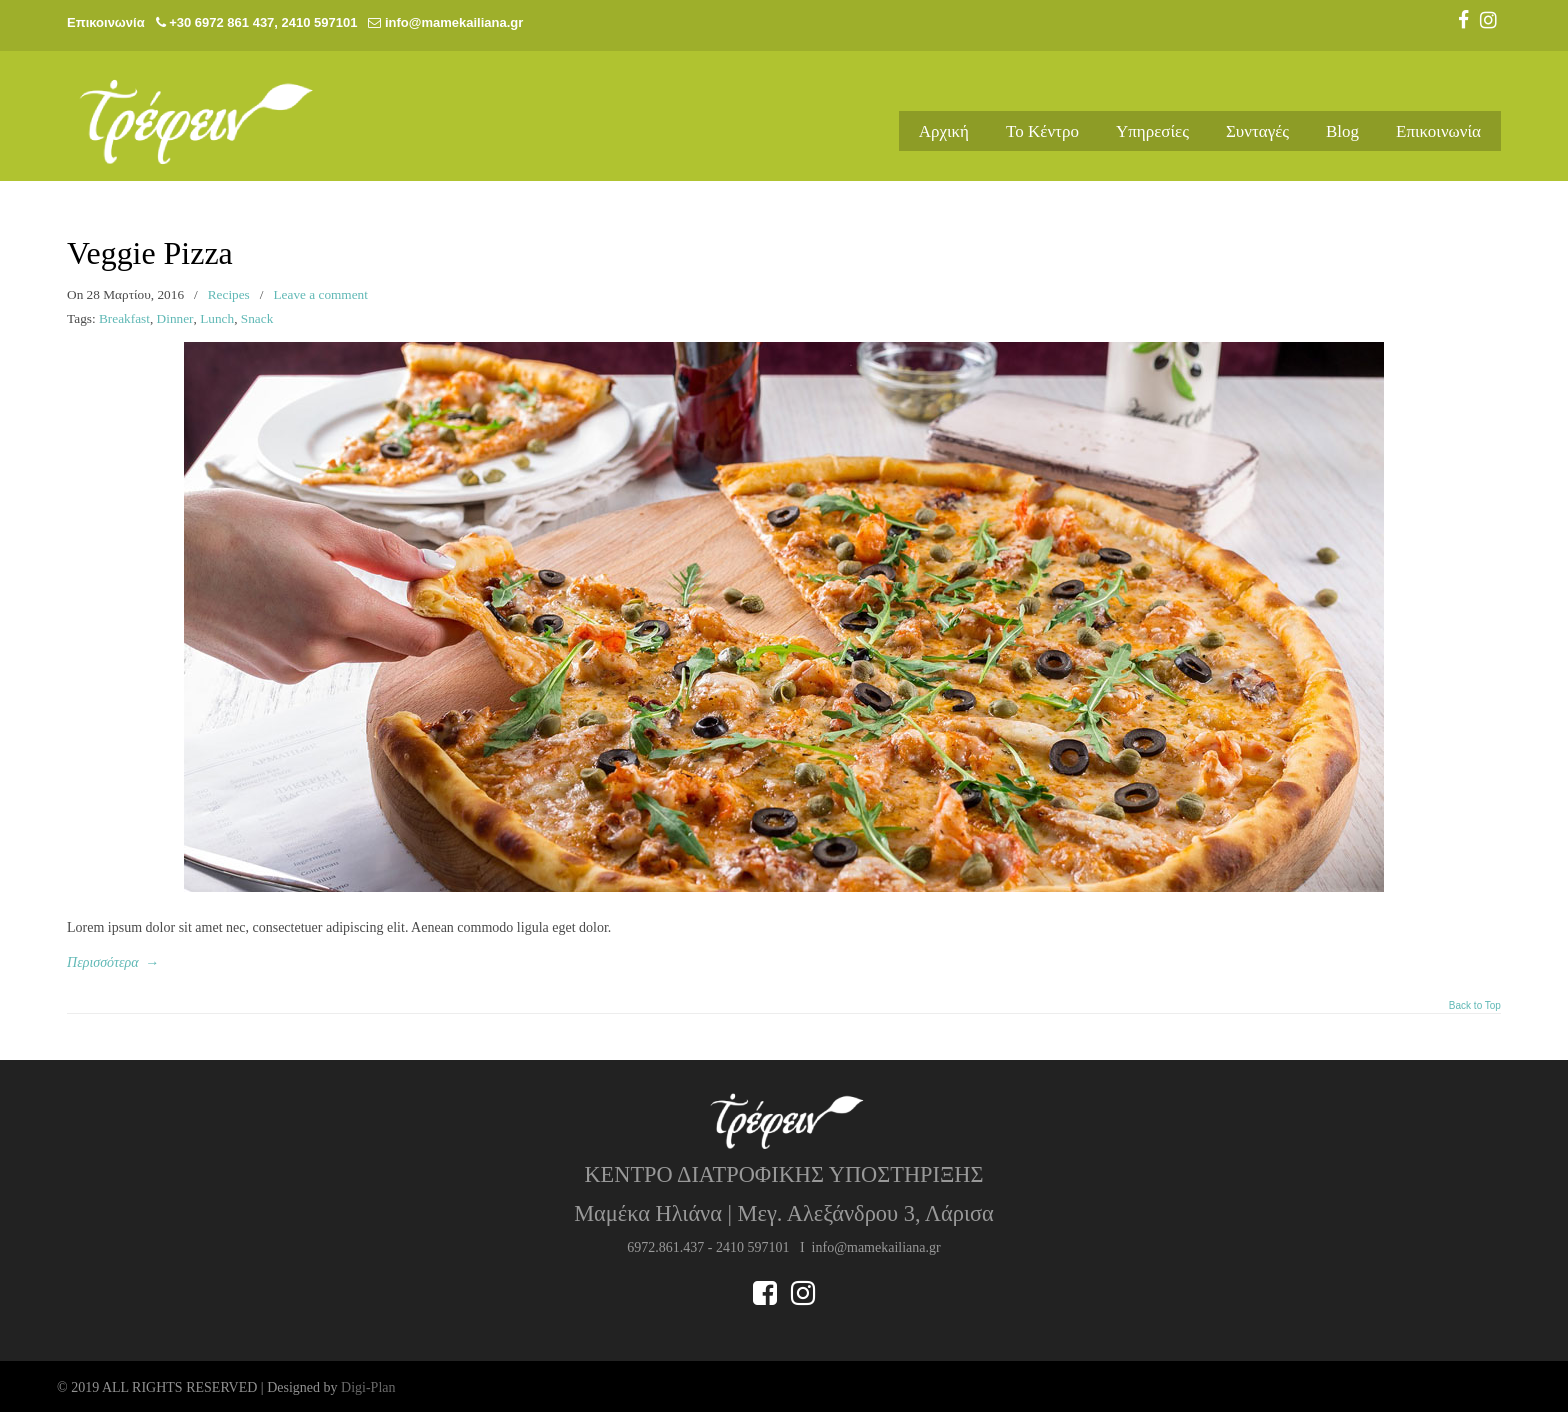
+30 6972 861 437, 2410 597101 (263, 22)
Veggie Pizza (150, 253)
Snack (257, 318)
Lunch (217, 318)
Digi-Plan (368, 1387)
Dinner (175, 318)
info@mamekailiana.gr (454, 22)
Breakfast (124, 318)
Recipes (229, 294)
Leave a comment (320, 294)
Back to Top (1475, 1006)
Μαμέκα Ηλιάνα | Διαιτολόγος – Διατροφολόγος (217, 113)
